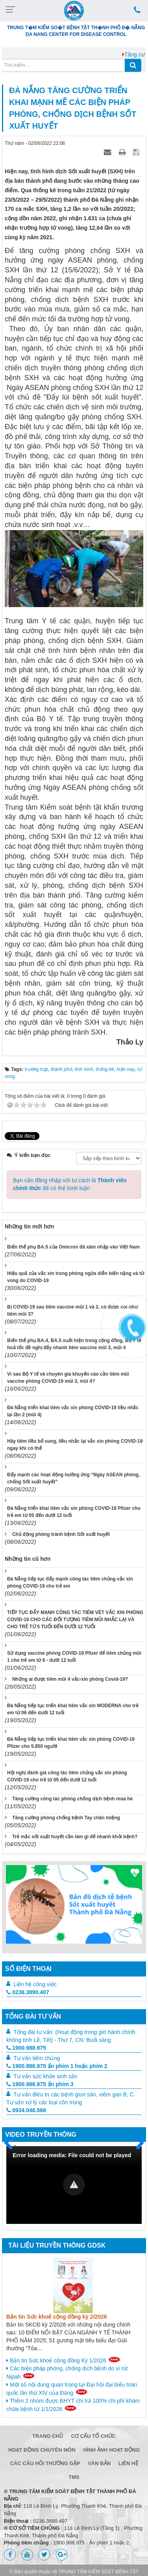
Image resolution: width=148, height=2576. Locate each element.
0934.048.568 (26, 2110)
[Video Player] (74, 2185)
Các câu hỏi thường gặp (45, 2463)
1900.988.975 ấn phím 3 (39, 2084)
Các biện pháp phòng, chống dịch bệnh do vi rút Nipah (67, 2372)
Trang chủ (48, 2436)
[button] (74, 2184)
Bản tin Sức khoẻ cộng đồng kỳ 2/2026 (56, 2317)
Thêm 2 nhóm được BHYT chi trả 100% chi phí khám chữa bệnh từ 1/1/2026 (73, 2405)
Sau (136, 2143)
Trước (11, 2147)
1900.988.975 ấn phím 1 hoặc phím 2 (56, 2066)
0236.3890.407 (27, 1992)
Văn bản (99, 2463)
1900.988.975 (26, 2048)
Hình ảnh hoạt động (111, 2450)
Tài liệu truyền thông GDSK (56, 2245)
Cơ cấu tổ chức (93, 2436)
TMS (74, 2477)
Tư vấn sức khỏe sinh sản (45, 2076)
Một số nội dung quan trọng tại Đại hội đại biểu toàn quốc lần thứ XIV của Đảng (71, 2388)
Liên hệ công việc (34, 1984)
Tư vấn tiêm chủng (36, 2058)
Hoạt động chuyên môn (41, 2450)
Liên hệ (128, 2463)
